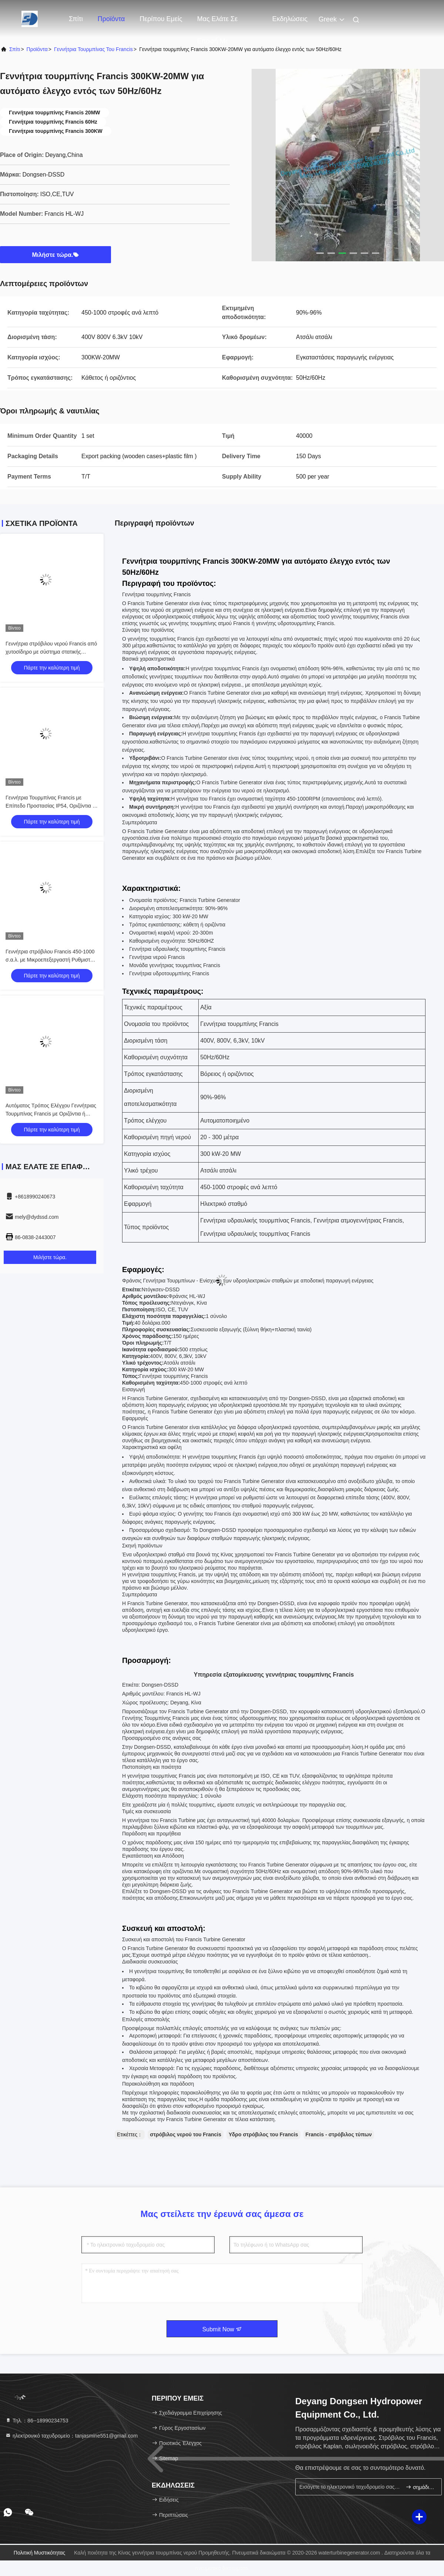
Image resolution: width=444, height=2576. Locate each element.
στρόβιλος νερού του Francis (185, 2134)
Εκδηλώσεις (289, 19)
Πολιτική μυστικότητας (39, 2553)
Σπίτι (76, 19)
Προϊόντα (111, 19)
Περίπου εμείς (160, 19)
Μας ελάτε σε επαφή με (217, 22)
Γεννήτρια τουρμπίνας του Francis (93, 49)
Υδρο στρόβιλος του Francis (263, 2134)
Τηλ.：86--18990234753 (36, 2421)
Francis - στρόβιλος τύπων (339, 2134)
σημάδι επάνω (420, 2487)
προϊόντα (37, 49)
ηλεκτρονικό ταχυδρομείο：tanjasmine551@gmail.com (71, 2436)
